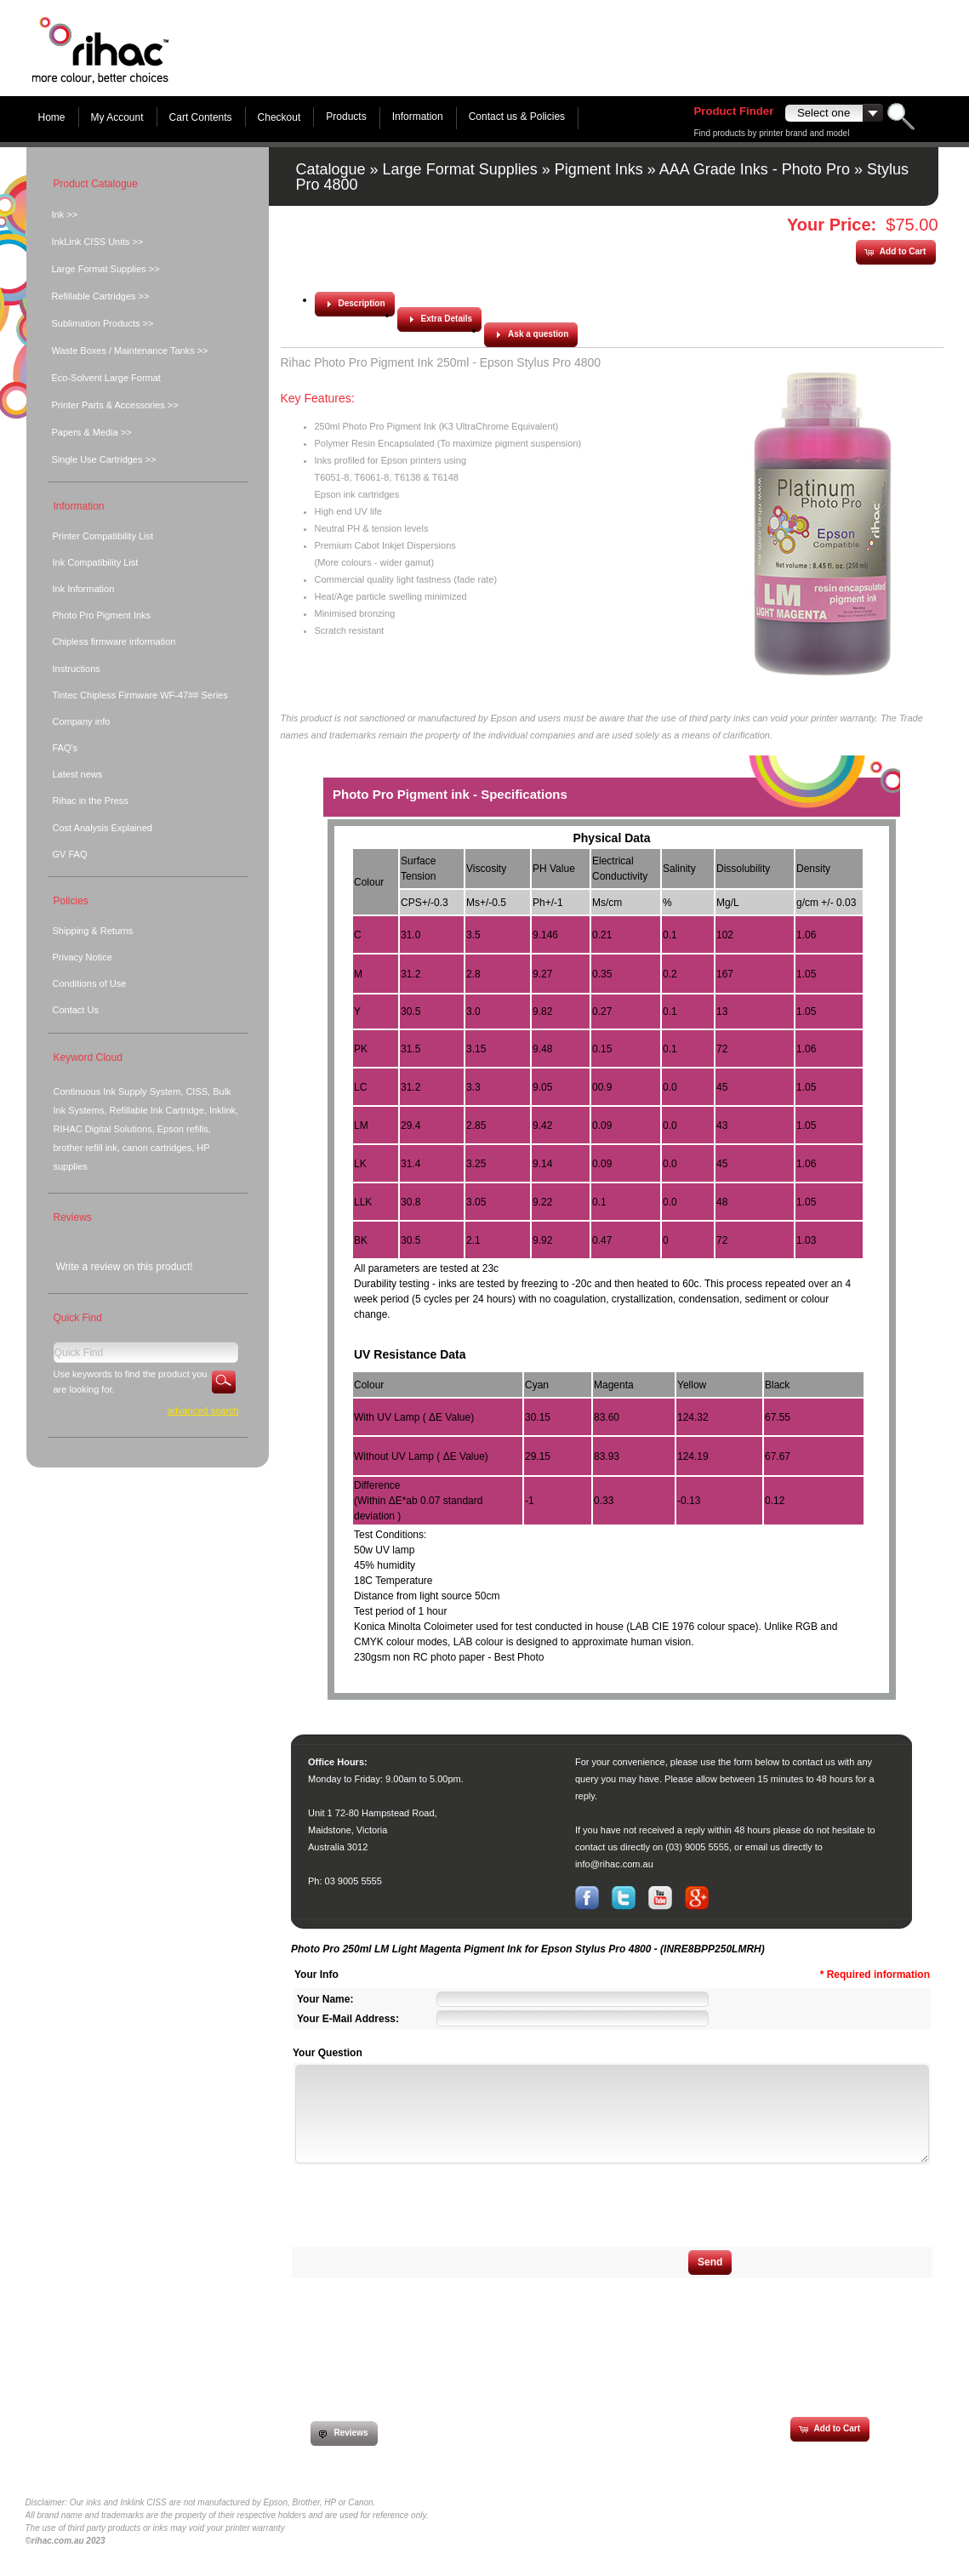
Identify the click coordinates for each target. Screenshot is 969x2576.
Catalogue (331, 169)
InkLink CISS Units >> (98, 242)
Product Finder (734, 111)
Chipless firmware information (114, 641)
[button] (895, 252)
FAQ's (65, 748)
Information (417, 117)
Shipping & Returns (93, 931)
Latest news (78, 774)
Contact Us (76, 1010)
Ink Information (84, 589)
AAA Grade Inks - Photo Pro (754, 169)
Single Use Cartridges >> (104, 459)
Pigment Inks (599, 169)
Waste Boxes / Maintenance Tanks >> (130, 350)
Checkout (279, 117)
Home (52, 117)
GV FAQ (70, 854)
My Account (117, 117)
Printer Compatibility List (103, 536)
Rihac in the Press (90, 800)
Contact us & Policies (517, 117)
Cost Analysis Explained (102, 828)
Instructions (76, 669)
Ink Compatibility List (96, 562)
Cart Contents (200, 117)
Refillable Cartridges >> (101, 296)
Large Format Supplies (460, 169)
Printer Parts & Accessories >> (115, 405)
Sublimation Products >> (103, 323)
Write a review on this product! (124, 1267)
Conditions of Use (90, 983)
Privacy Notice (82, 957)
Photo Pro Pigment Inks (102, 615)
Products (346, 117)
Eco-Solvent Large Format (106, 378)
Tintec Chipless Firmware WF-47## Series (140, 695)
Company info (82, 721)
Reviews (73, 1217)
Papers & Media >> (92, 432)
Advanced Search (203, 1410)
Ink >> (65, 214)
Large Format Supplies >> (106, 269)
